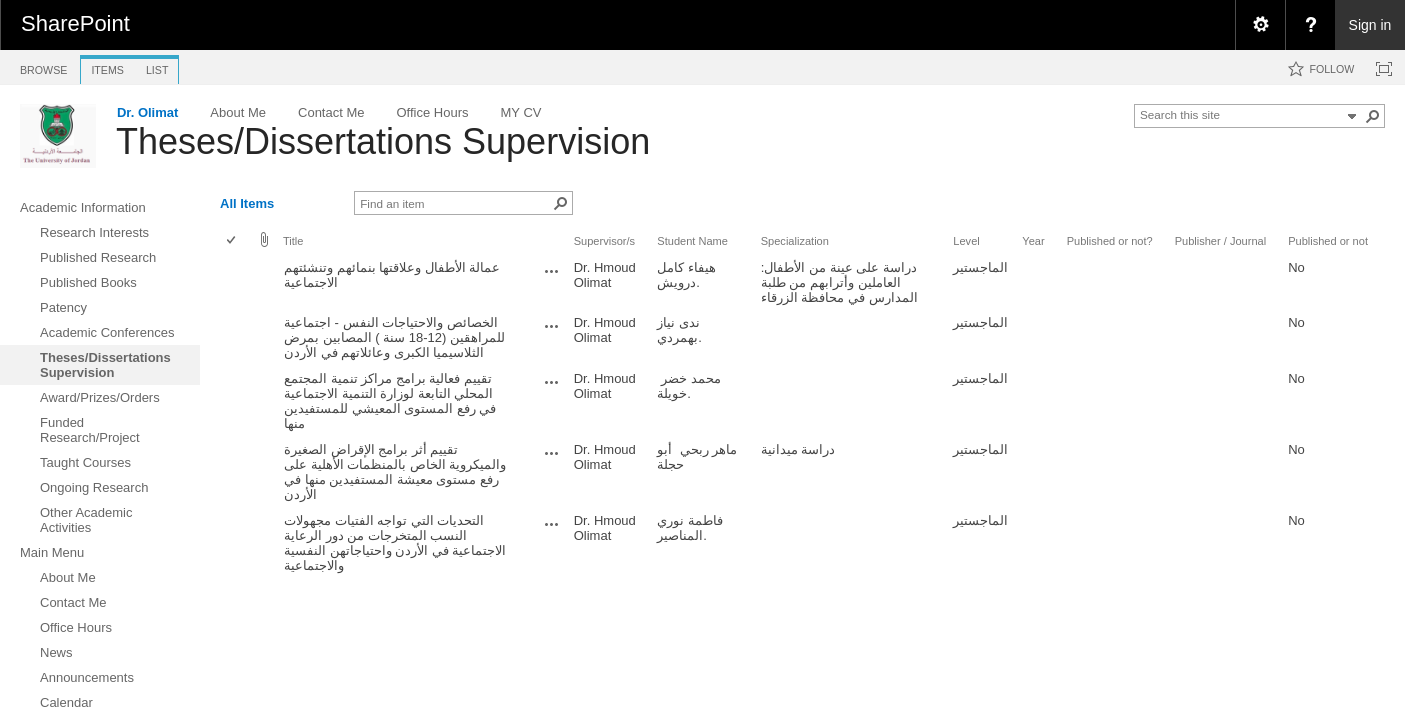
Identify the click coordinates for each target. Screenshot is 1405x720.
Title (293, 241)
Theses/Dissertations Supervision (383, 141)
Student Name (692, 241)
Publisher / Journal (1221, 241)
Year (1033, 241)
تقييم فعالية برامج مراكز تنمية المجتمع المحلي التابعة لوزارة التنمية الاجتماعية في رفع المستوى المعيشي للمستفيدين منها (390, 401)
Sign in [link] (1370, 25)
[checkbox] (232, 241)
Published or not (1328, 241)
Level (966, 241)
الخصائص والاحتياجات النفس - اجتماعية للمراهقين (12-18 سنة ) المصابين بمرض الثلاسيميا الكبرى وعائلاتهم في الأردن (394, 337)
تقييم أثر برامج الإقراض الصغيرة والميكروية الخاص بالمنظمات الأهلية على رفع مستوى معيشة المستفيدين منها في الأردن (395, 472)
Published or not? (1110, 241)
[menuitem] (1260, 25)
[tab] (43, 66)
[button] (1373, 116)
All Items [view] (247, 203)
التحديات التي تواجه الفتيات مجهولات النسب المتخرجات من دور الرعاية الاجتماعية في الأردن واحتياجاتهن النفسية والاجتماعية (395, 543)
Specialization (795, 241)
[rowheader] (236, 282)
